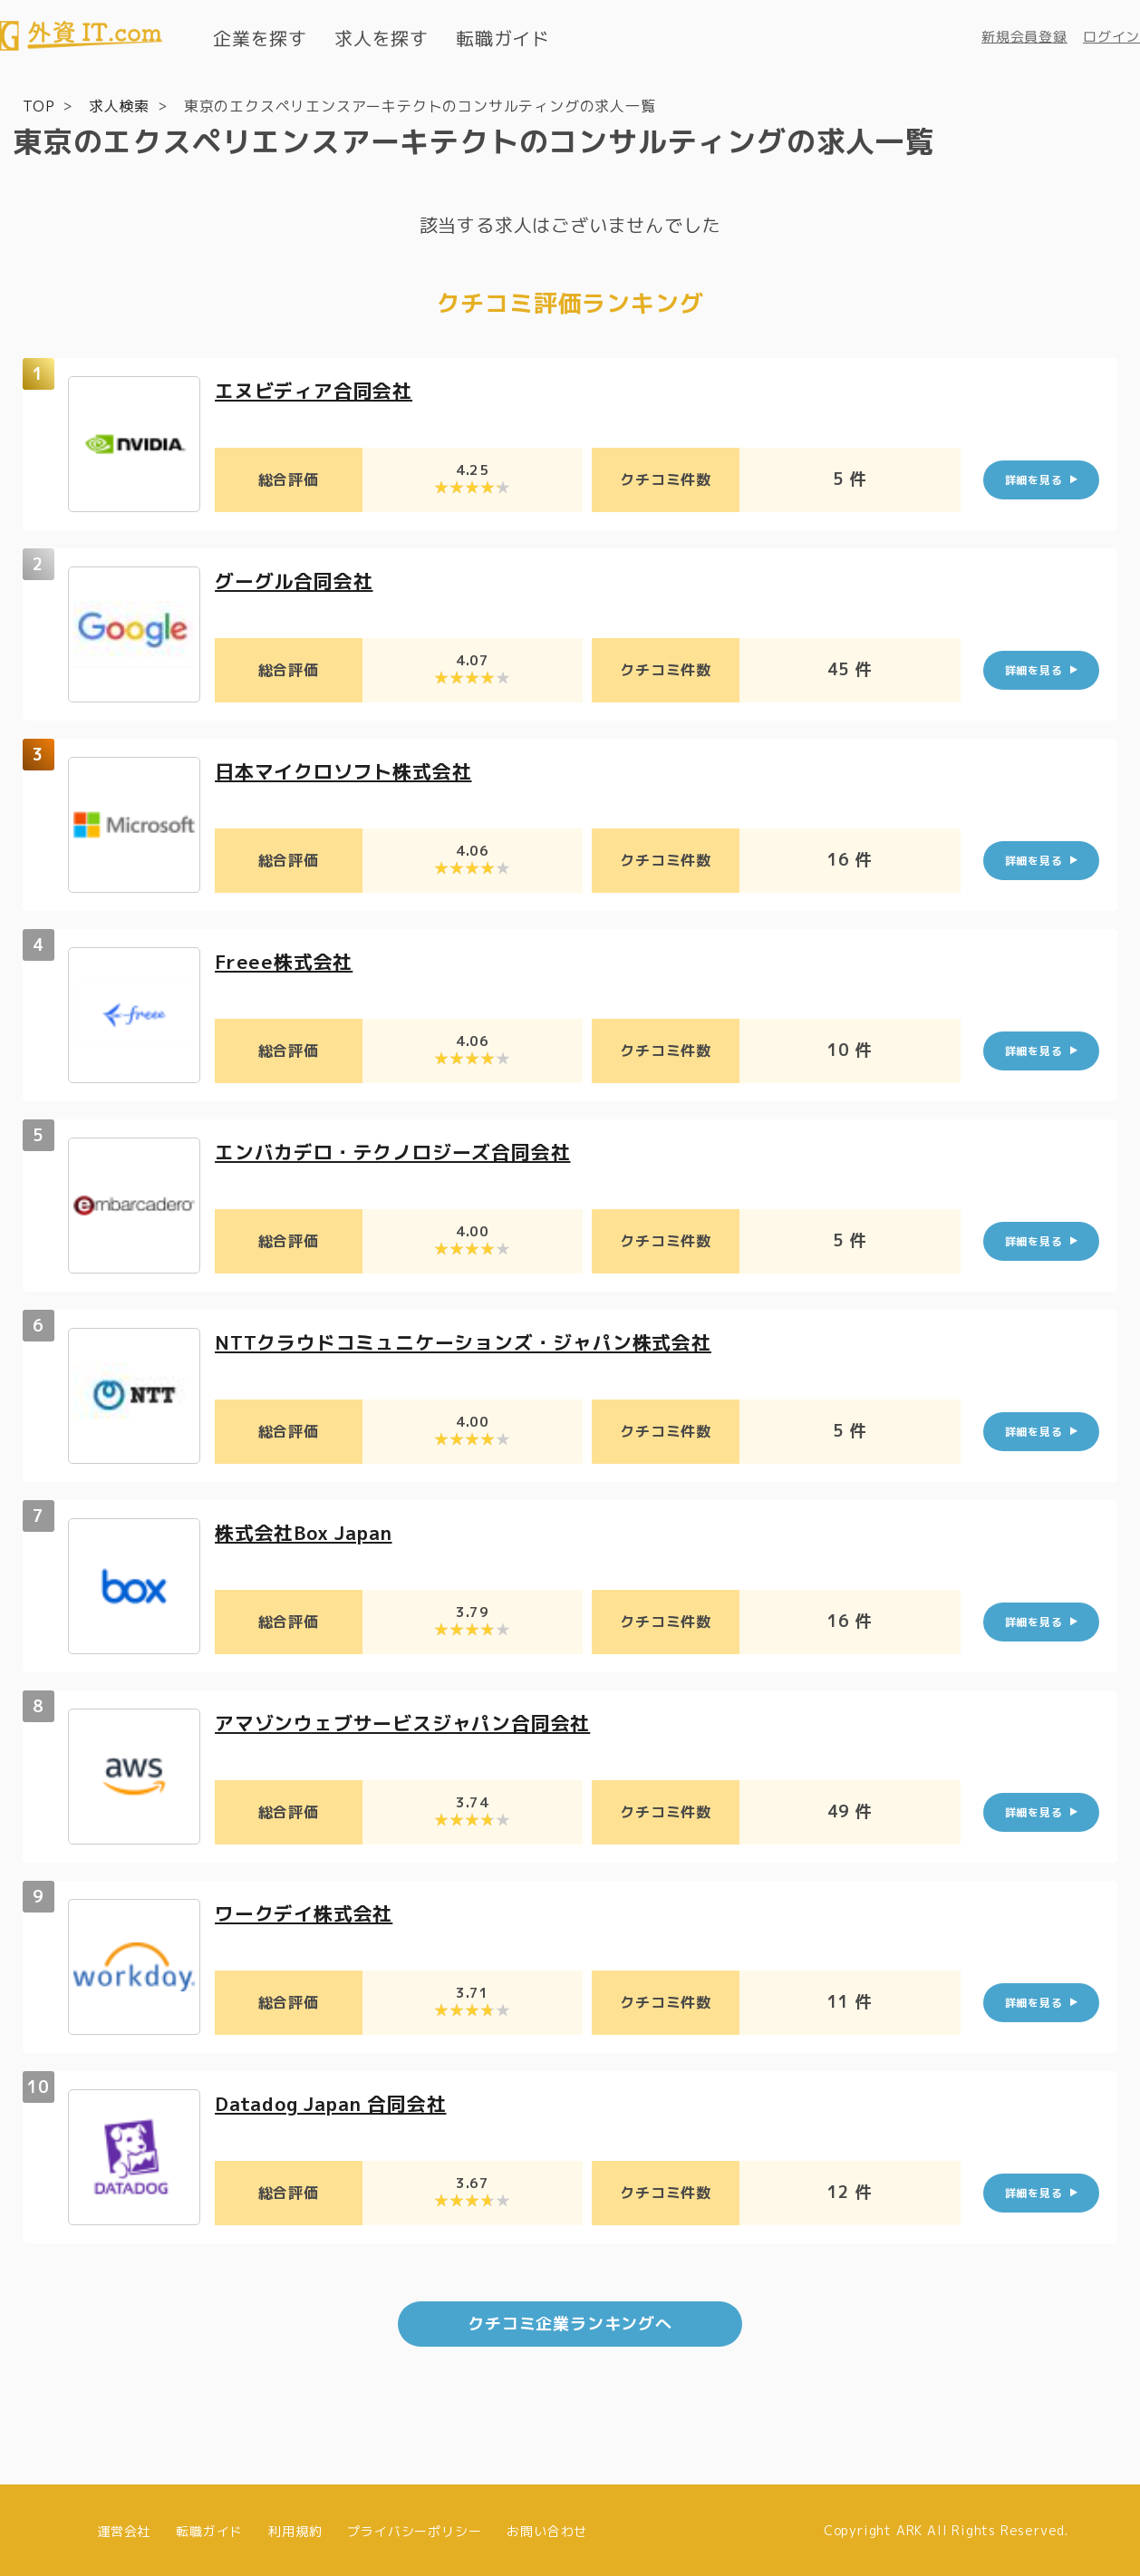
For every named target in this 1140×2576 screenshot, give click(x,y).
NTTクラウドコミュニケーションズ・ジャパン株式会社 (474, 1341)
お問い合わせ (547, 2528)
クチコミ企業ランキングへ (570, 2321)
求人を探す (381, 38)
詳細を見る (1034, 479)
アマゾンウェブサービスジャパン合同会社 (411, 1722)
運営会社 (123, 2528)
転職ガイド (503, 38)
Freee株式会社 (286, 960)
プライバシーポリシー (414, 2528)
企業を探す (260, 38)
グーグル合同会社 (297, 580)
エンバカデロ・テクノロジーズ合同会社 (400, 1151)
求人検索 (119, 105)
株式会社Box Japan (309, 1531)
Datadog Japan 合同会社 (338, 2102)
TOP (38, 105)
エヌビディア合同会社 (318, 389)
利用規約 (295, 2528)
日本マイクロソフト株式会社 (349, 770)
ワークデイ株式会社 (308, 1912)
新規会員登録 (1024, 36)
